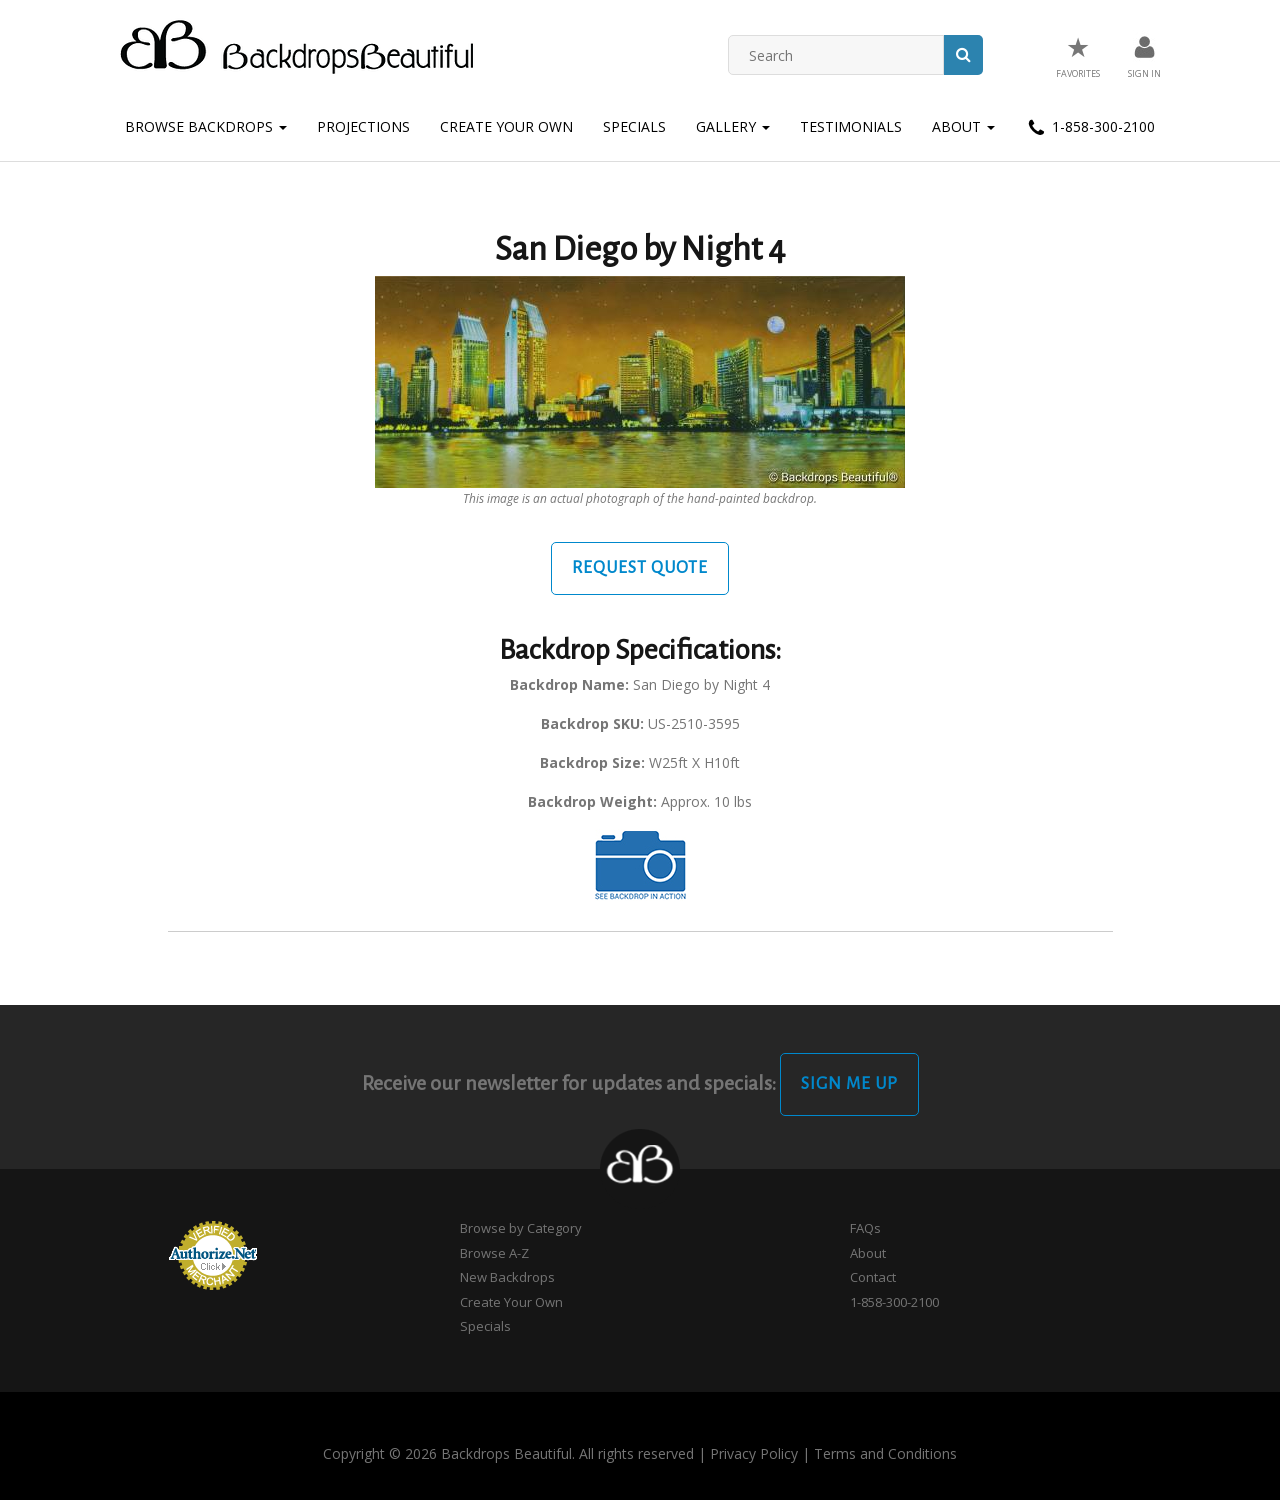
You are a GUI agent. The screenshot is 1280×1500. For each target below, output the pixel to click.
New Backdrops (507, 1277)
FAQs (865, 1228)
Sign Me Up (849, 1084)
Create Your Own (506, 126)
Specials (634, 126)
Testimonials (851, 126)
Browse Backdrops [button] (206, 126)
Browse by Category (521, 1228)
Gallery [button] (733, 126)
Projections (363, 126)
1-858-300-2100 (1090, 128)
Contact (873, 1277)
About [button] (963, 126)
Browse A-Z (494, 1253)
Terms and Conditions (885, 1453)
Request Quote (640, 568)
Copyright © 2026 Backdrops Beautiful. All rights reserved (508, 1453)
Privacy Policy (754, 1453)
